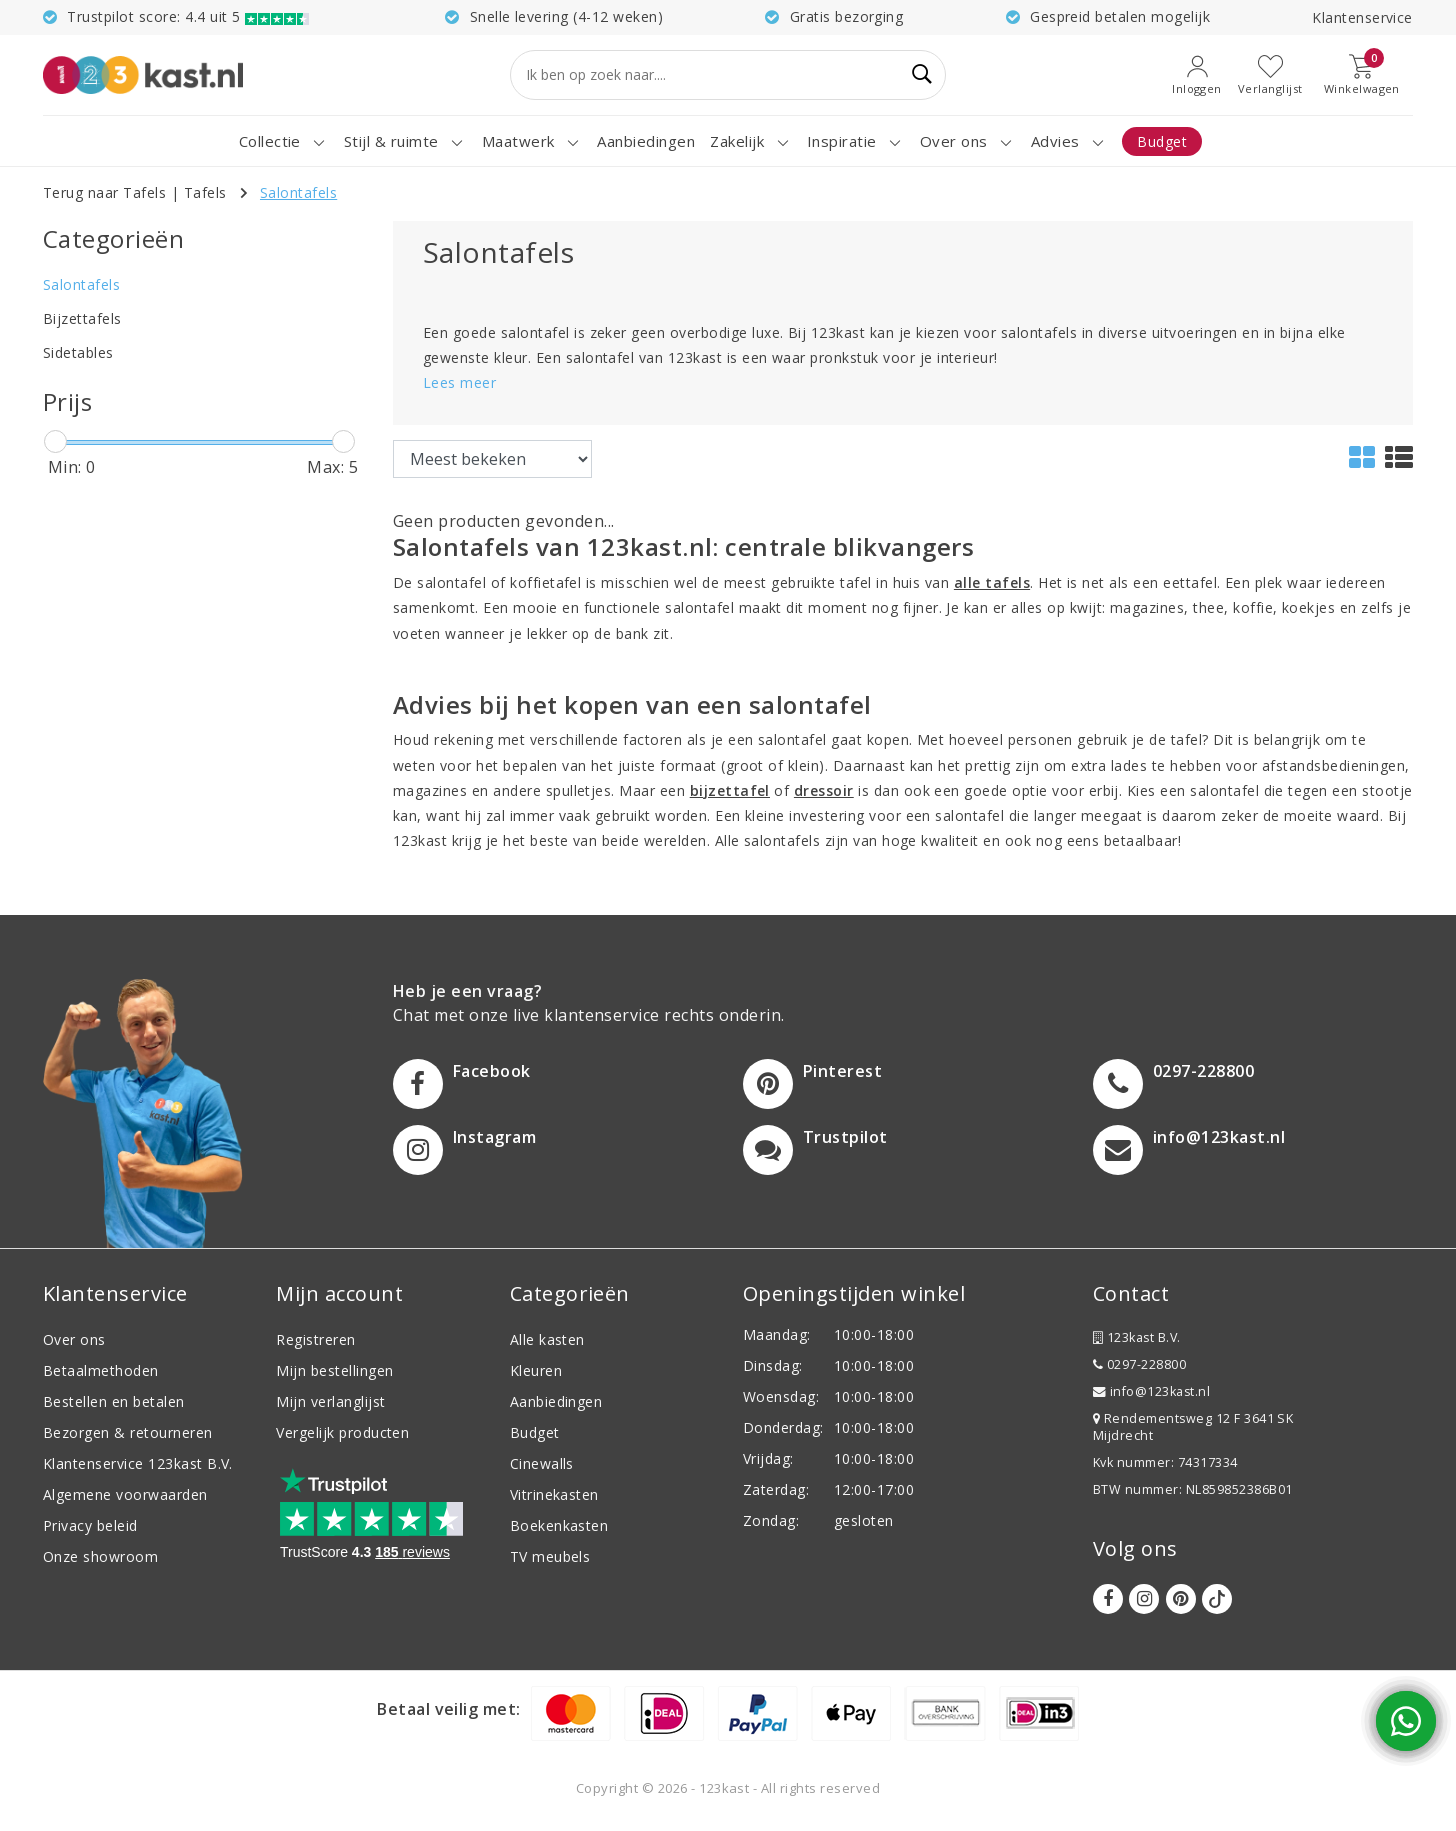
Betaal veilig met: (449, 1709)
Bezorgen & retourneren (128, 1432)
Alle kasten (547, 1339)
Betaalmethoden (101, 1370)
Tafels (205, 192)
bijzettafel (730, 790)
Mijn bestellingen (334, 1370)
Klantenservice (1362, 17)
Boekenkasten (559, 1525)
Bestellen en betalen (114, 1401)
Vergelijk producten (342, 1432)
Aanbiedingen (556, 1401)
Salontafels (298, 192)
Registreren (315, 1339)
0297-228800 (1139, 1364)
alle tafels (992, 582)
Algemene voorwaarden (125, 1494)
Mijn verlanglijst (330, 1401)
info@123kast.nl (1151, 1391)
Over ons (74, 1339)
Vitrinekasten (554, 1494)
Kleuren (536, 1370)
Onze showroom (100, 1556)
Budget (535, 1432)
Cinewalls (542, 1463)
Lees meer (459, 382)
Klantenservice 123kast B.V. (138, 1463)
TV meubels (550, 1556)
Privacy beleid (90, 1525)
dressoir (824, 790)
